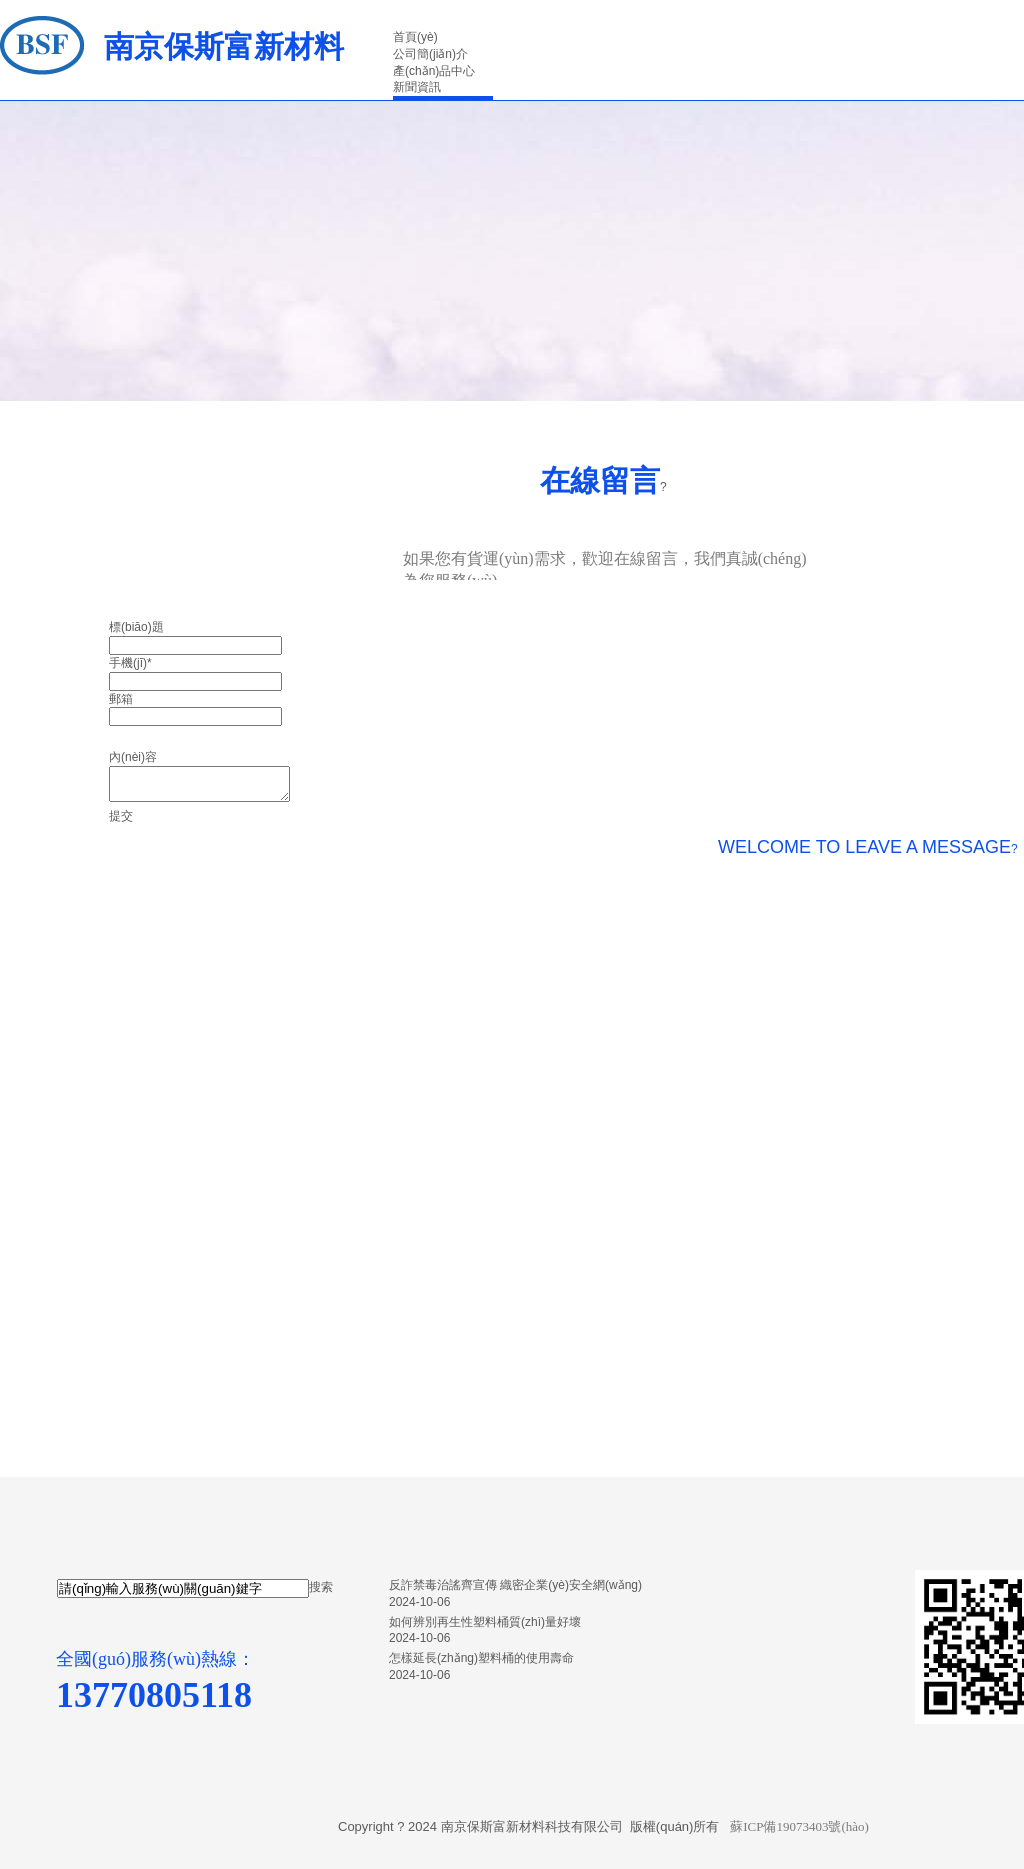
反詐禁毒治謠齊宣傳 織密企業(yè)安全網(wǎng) (515, 1585)
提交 (121, 816)
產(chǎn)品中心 (434, 71)
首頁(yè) (415, 37)
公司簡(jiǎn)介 (430, 54)
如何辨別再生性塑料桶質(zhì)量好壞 (485, 1622)
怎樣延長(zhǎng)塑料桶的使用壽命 (481, 1658)
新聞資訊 (417, 87)
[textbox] (183, 1588)
